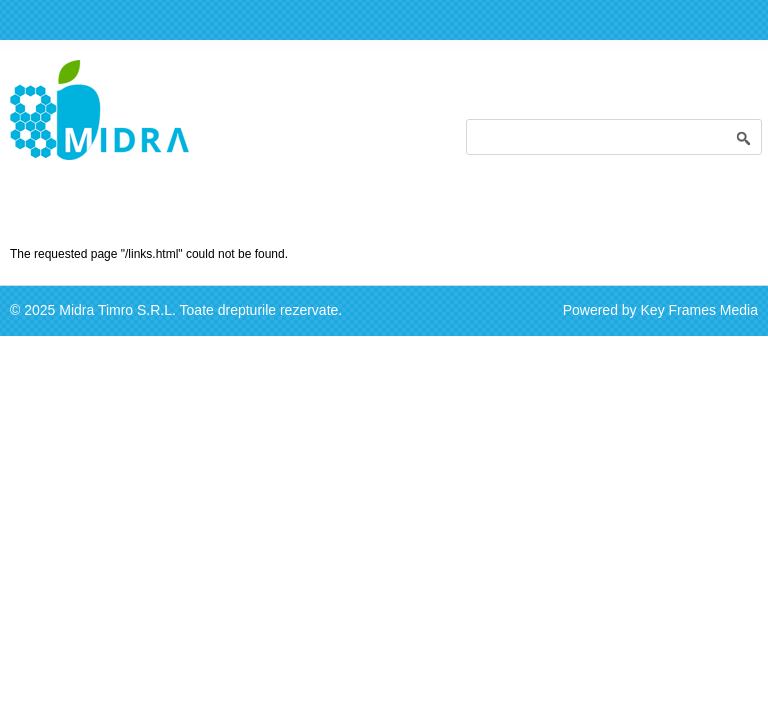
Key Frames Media (699, 310)
